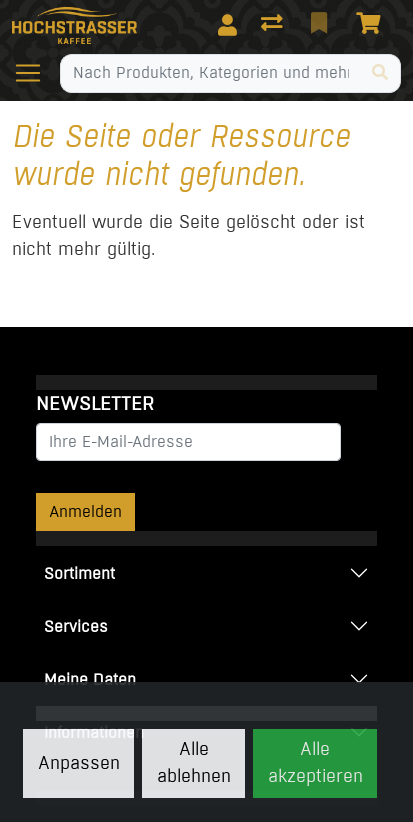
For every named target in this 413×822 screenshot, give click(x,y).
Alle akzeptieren (315, 762)
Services (76, 626)
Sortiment (79, 573)
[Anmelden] (227, 25)
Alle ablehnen (194, 762)
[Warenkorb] (372, 25)
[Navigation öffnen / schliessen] (36, 73)
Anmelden (85, 511)
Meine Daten (90, 679)
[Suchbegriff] (210, 73)
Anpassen (79, 763)
